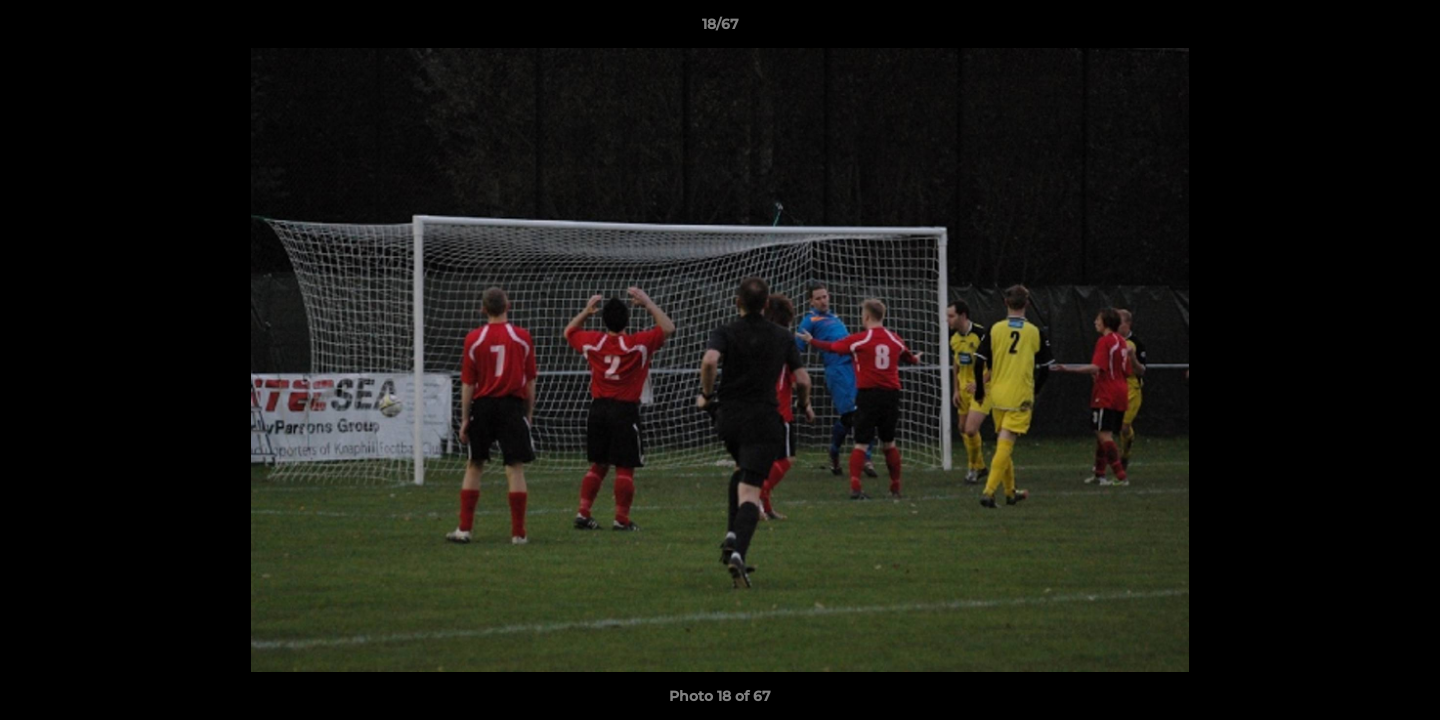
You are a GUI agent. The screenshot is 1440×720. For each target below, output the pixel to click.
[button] (1404, 29)
